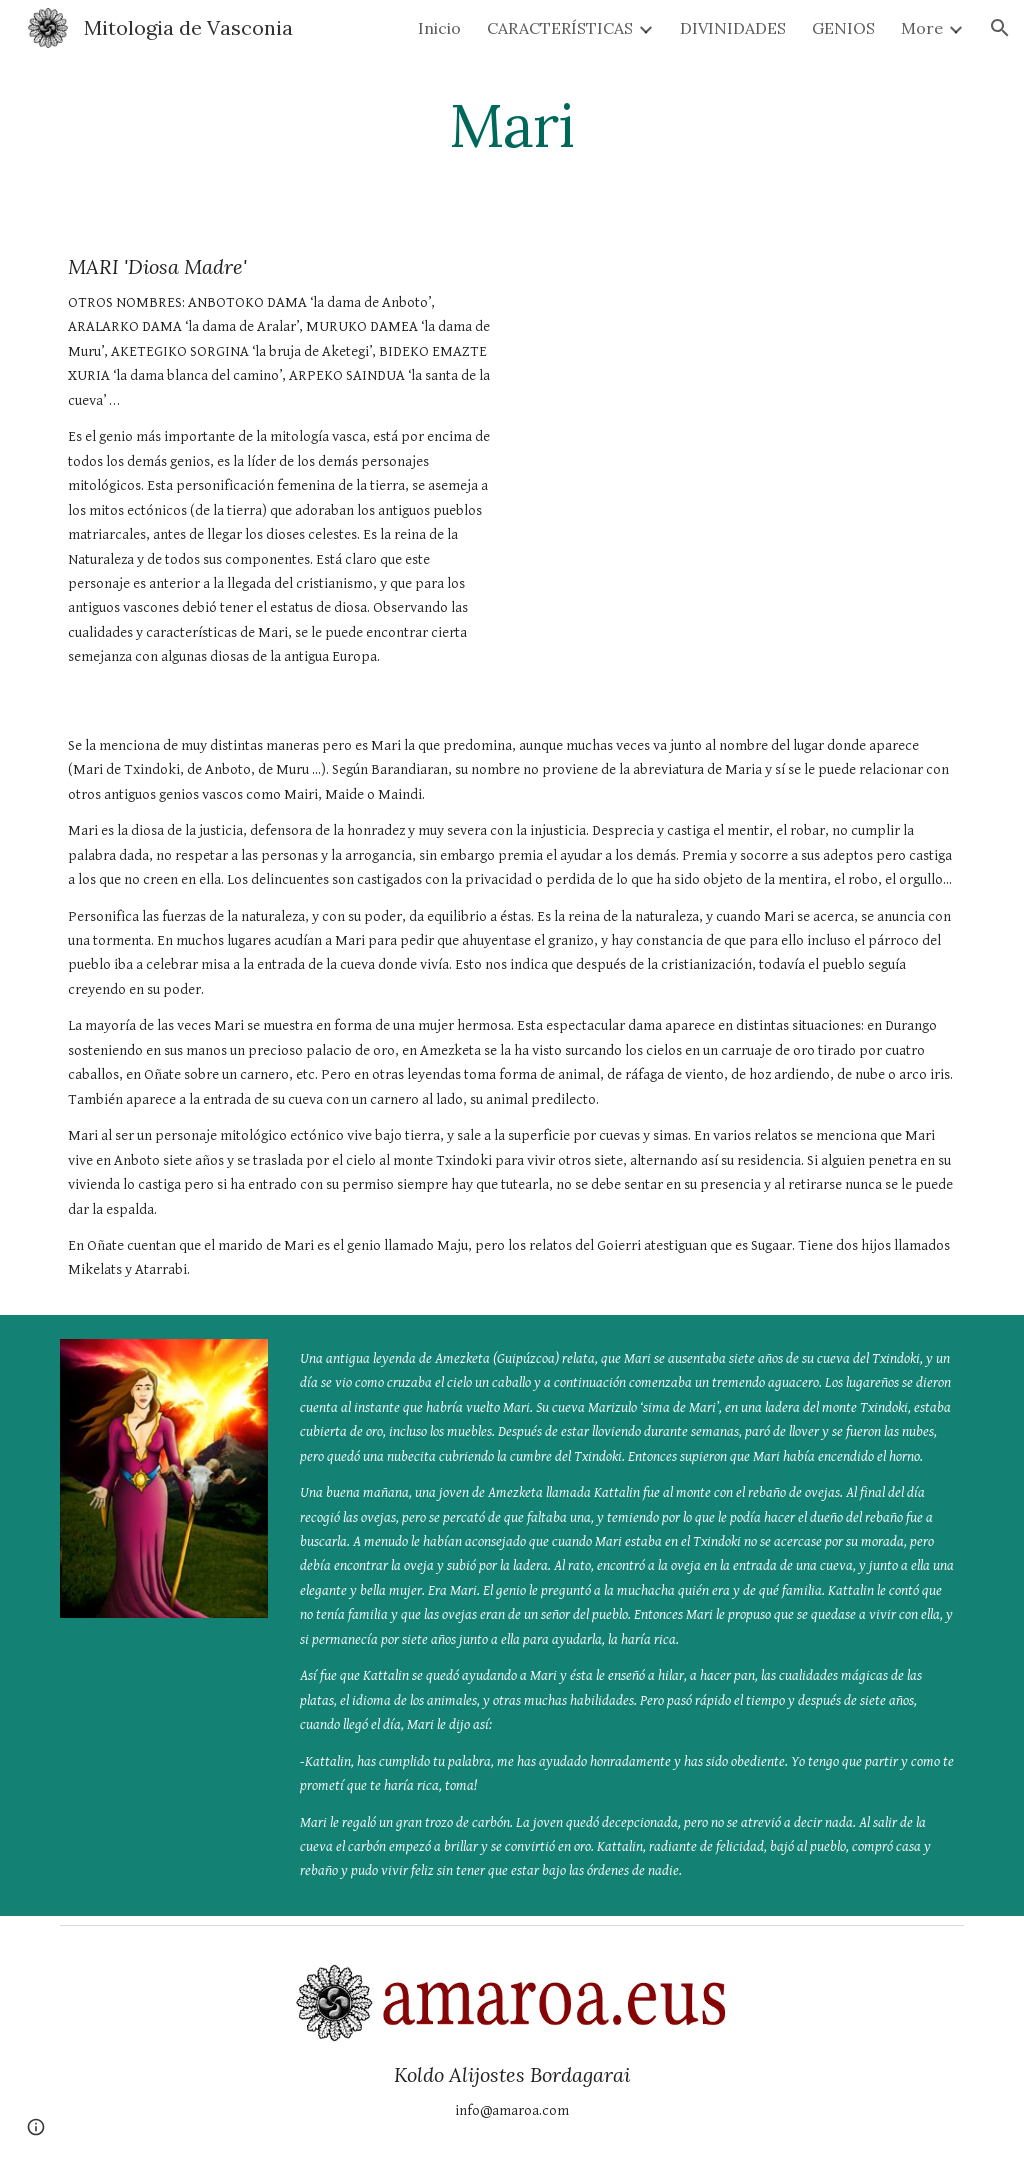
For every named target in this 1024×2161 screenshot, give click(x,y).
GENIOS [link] (843, 28)
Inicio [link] (439, 28)
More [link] (922, 28)
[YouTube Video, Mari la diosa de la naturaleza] (744, 370)
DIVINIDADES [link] (733, 28)
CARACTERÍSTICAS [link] (560, 28)
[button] (1000, 28)
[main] (511, 125)
